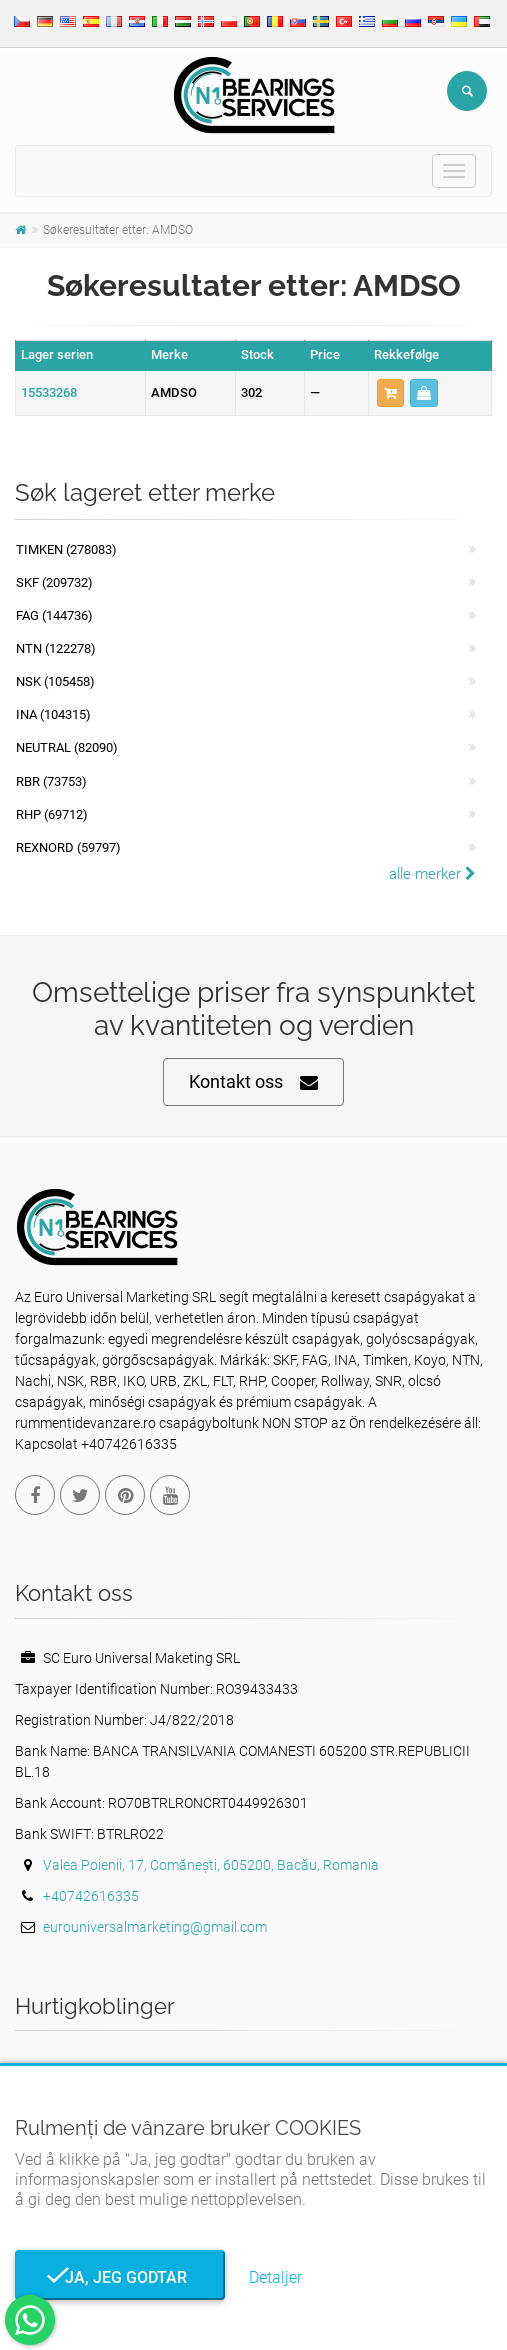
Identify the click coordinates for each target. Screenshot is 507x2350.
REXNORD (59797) (68, 847)
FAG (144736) (54, 615)
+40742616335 (91, 1896)
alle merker (432, 874)
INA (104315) (53, 714)
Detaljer (275, 2277)
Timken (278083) (66, 549)
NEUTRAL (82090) (67, 747)
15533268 (49, 392)
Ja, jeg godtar (120, 2277)
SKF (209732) (54, 582)
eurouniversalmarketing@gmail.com (155, 1927)
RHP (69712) (52, 814)
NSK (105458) (55, 681)
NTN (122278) (56, 648)
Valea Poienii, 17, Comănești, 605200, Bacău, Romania (211, 1865)
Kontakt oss (253, 1082)
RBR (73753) (51, 781)
